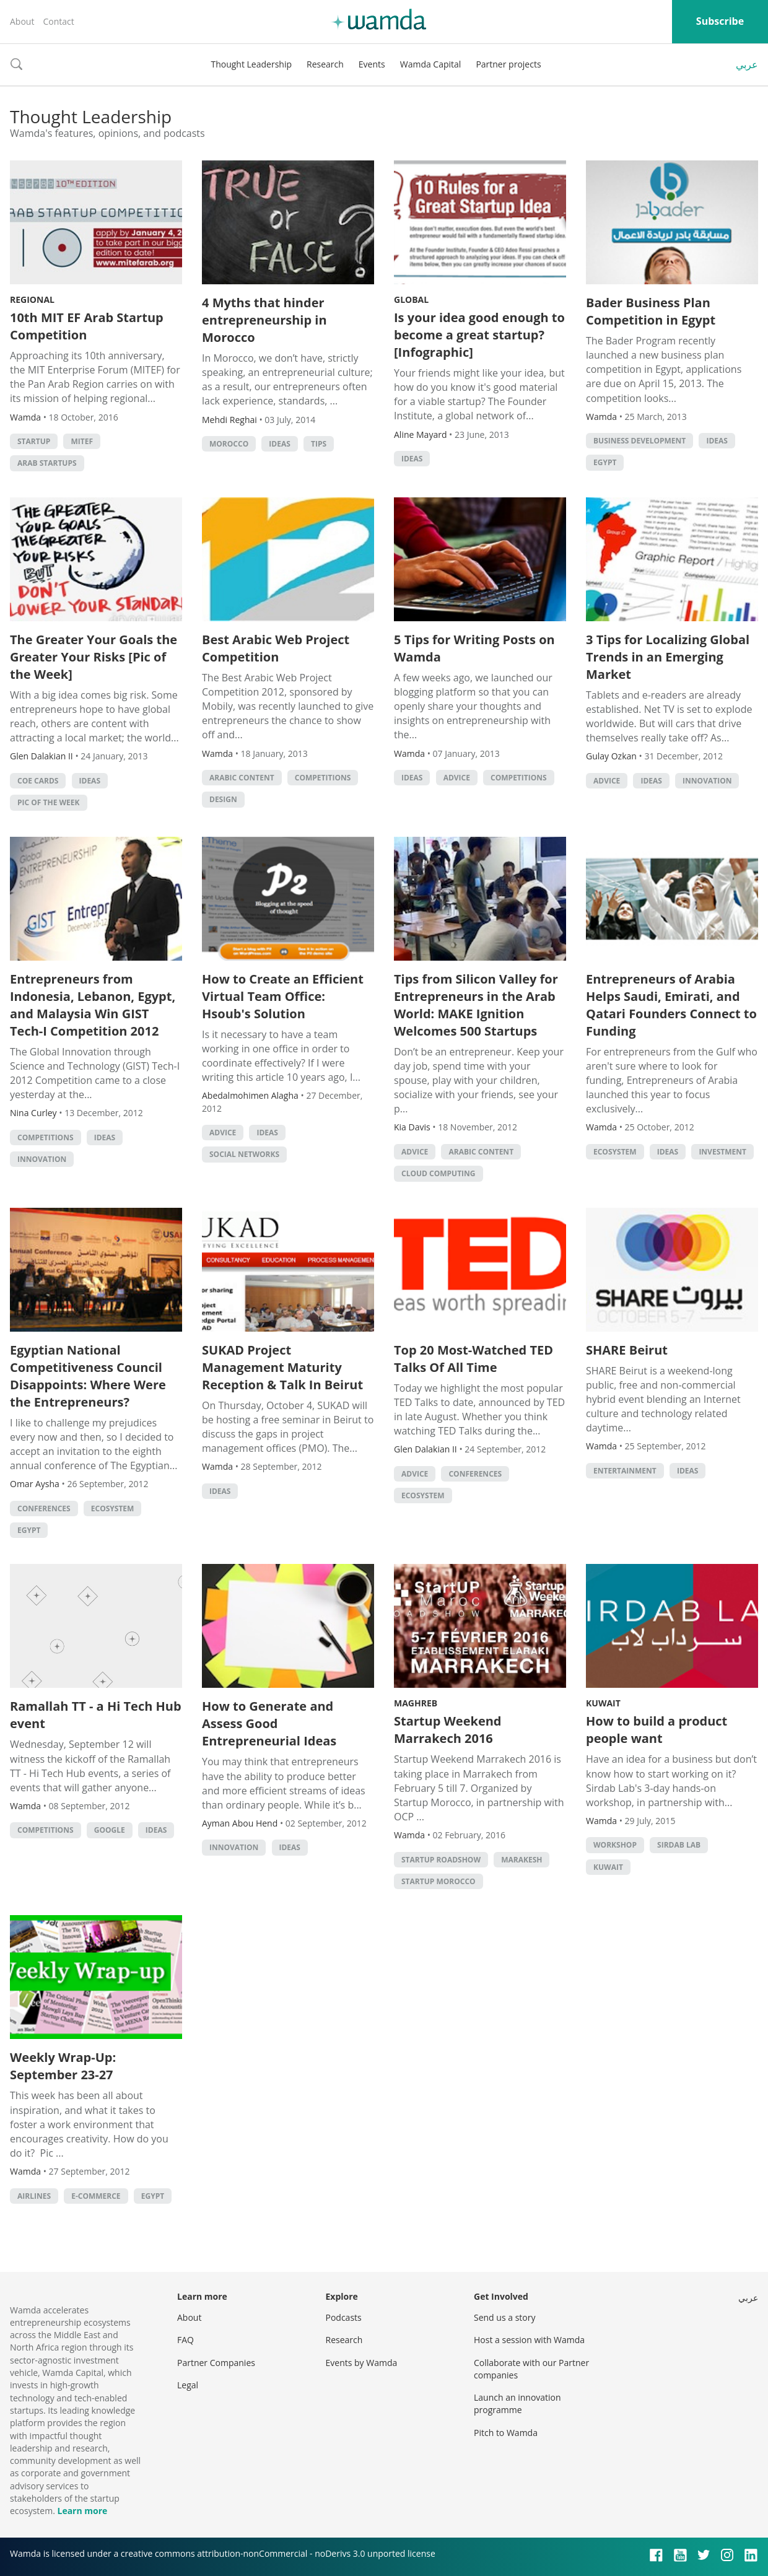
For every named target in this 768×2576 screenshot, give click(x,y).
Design (223, 799)
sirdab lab (678, 1845)
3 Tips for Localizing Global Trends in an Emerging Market (667, 657)
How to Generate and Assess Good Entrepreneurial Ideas (269, 1723)
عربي (747, 64)
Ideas (279, 444)
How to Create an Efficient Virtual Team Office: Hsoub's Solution (283, 996)
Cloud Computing (438, 1173)
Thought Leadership (251, 64)
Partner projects (508, 64)
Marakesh (521, 1859)
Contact (58, 21)
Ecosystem (615, 1151)
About (22, 21)
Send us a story (504, 2317)
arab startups (47, 463)
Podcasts (344, 2317)
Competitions (323, 777)
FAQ (185, 2340)
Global (411, 299)
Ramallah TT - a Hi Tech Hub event (95, 1715)
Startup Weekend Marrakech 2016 (448, 1730)
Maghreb (415, 1703)
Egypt (604, 462)
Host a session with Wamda (529, 2340)
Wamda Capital (430, 64)
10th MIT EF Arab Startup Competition (87, 326)
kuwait (608, 1867)
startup (33, 441)
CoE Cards (37, 780)
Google (109, 1830)
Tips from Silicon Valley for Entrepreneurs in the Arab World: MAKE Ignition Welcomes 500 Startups (476, 1005)
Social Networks (244, 1154)
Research (325, 64)
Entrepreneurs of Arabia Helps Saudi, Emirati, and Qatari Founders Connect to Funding (671, 1005)
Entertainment (625, 1470)
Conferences (44, 1508)
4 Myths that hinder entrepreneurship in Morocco (264, 320)
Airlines (34, 2196)
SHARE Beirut (627, 1350)
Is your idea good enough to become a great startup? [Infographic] (479, 334)
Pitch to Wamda (506, 2432)
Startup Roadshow (441, 1859)
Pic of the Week (48, 802)
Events (372, 64)
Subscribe (720, 21)
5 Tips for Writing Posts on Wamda (474, 648)
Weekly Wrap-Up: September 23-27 (63, 2066)
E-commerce (95, 2196)
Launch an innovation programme (517, 2403)
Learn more (82, 2511)
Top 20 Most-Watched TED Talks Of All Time (473, 1359)
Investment (722, 1151)
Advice (456, 777)
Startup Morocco (438, 1881)
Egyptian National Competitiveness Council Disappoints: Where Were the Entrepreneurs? (88, 1376)
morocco (228, 444)
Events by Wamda (362, 2363)
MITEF (82, 441)
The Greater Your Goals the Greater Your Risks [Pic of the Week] (93, 657)
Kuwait (603, 1703)
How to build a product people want (656, 1730)
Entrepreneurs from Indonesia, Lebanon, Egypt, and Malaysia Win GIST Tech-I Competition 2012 (92, 1005)
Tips (318, 444)
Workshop (615, 1845)
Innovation (707, 780)
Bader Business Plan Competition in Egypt (650, 311)
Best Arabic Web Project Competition (275, 648)
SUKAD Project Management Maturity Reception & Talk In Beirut (282, 1367)
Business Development (639, 440)
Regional (32, 299)
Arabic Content (241, 777)
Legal (187, 2385)
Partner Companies (216, 2363)
